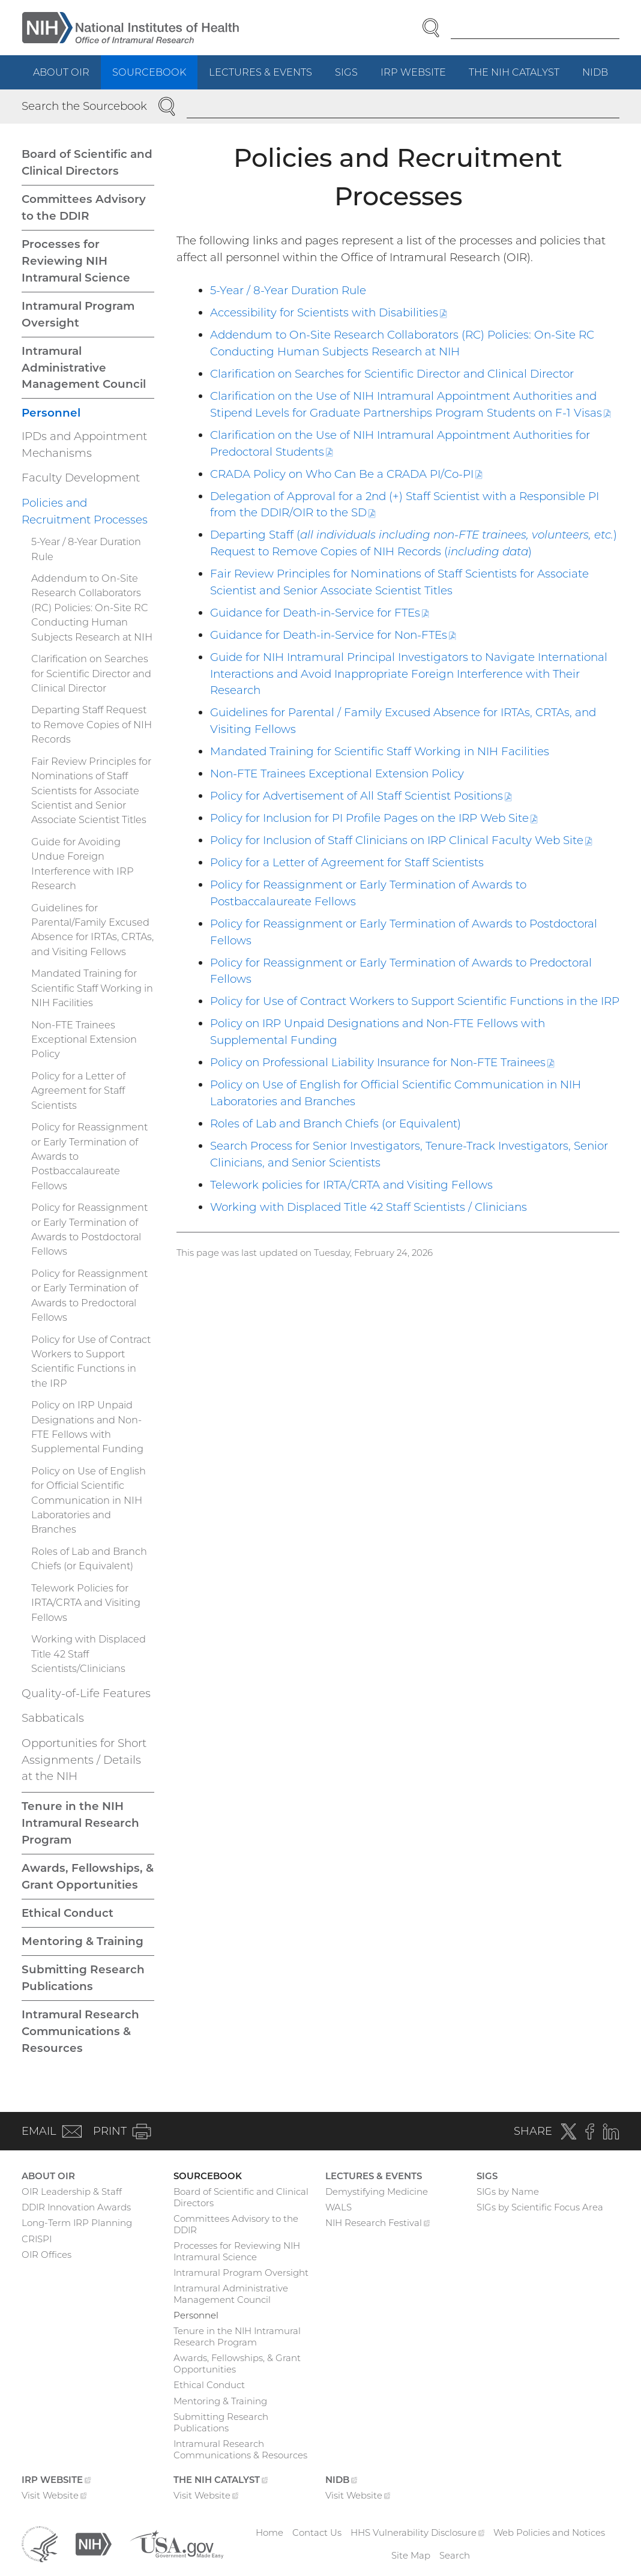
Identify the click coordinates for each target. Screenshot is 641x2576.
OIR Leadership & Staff (72, 2191)
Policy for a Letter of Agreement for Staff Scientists (347, 862)
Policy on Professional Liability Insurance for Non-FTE (382, 1062)
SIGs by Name (508, 2191)
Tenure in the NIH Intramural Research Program (80, 1823)
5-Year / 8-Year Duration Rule (288, 290)
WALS (338, 2207)
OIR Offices (46, 2254)
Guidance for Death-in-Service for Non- (333, 635)
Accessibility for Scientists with (328, 312)
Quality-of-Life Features (86, 1693)
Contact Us (317, 2532)
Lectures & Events (260, 72)
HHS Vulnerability (418, 2532)
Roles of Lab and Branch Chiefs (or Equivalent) (335, 1123)
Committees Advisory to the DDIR (84, 207)
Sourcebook (149, 72)
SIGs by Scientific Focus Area (540, 2207)
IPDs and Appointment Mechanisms (84, 444)
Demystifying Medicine (376, 2191)
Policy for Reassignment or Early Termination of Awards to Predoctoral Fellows (89, 1295)
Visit (54, 2497)
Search (454, 2555)
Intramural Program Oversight (78, 314)
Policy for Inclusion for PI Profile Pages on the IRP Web (374, 818)
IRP (419, 77)
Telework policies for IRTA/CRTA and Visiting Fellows (351, 1185)
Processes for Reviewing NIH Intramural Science (76, 261)
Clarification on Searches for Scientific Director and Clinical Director (392, 374)
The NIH (520, 77)
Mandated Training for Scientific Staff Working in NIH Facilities (379, 751)
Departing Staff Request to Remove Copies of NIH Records (91, 724)
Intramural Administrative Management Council (84, 367)
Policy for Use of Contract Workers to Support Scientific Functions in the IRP (414, 1001)
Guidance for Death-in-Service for (319, 613)
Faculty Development (81, 477)
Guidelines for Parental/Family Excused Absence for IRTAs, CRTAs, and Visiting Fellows (92, 930)
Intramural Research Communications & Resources (80, 2031)
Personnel (51, 413)
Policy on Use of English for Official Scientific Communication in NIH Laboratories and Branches (88, 1500)
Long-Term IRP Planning (77, 2222)
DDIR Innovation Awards (76, 2207)
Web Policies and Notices (549, 2532)
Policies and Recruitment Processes (85, 511)
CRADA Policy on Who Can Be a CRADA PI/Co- (346, 474)
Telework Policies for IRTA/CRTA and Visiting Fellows (85, 1602)
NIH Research (377, 2224)
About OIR (61, 72)
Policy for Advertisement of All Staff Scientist (361, 796)
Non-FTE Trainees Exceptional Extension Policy (337, 773)
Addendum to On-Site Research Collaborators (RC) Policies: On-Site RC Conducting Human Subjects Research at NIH (91, 607)
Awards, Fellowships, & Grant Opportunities (88, 1876)
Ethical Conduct (67, 1913)
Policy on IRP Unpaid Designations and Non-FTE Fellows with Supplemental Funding (87, 1427)
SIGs (346, 72)
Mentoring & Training (82, 1941)
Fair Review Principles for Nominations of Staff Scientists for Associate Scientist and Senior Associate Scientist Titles (91, 790)
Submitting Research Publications (83, 1977)
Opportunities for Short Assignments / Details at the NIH (84, 1760)
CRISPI (37, 2239)
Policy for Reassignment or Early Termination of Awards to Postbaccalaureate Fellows (89, 1156)
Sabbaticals (53, 1718)
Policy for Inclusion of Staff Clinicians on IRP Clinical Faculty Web (401, 840)
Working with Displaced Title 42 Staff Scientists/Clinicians (88, 1653)
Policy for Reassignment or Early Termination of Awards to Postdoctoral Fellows (89, 1229)
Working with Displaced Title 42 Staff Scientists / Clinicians (368, 1207)
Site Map (410, 2555)
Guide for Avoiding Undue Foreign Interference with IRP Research (82, 863)
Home (269, 2532)
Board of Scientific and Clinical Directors (87, 162)
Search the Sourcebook (84, 106)
